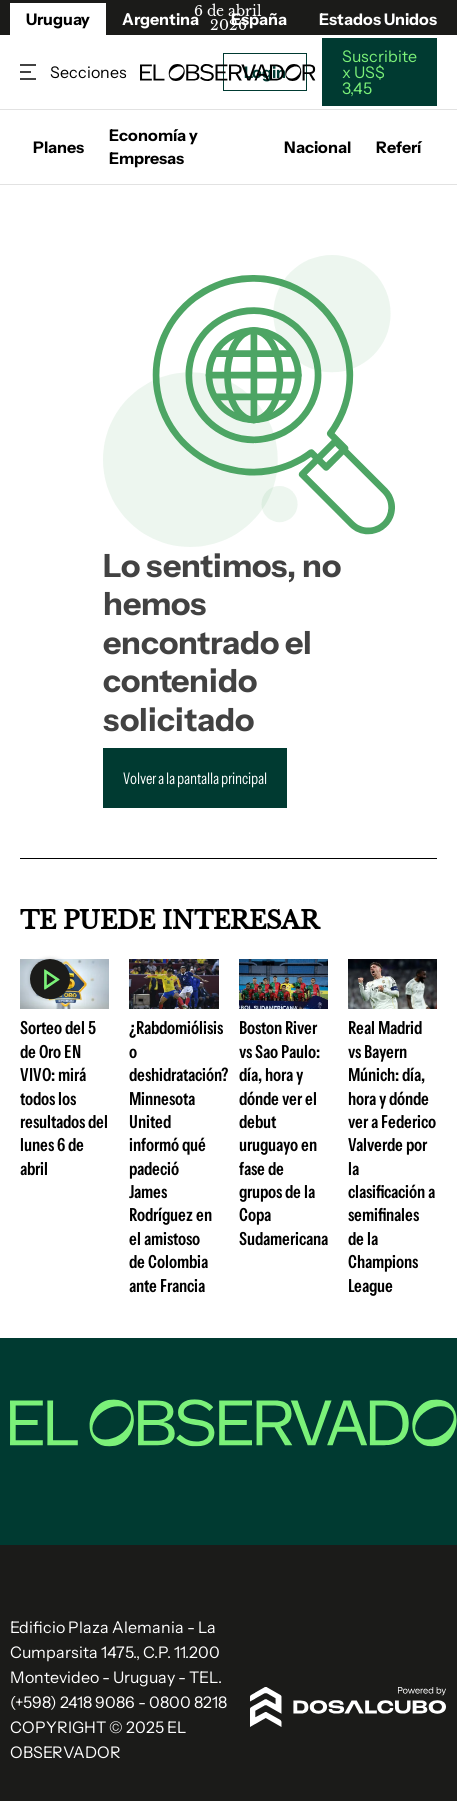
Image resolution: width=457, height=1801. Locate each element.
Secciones (30, 72)
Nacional (317, 147)
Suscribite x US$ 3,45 (379, 72)
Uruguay (58, 19)
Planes (58, 147)
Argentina (160, 19)
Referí (398, 147)
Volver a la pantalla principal (195, 778)
